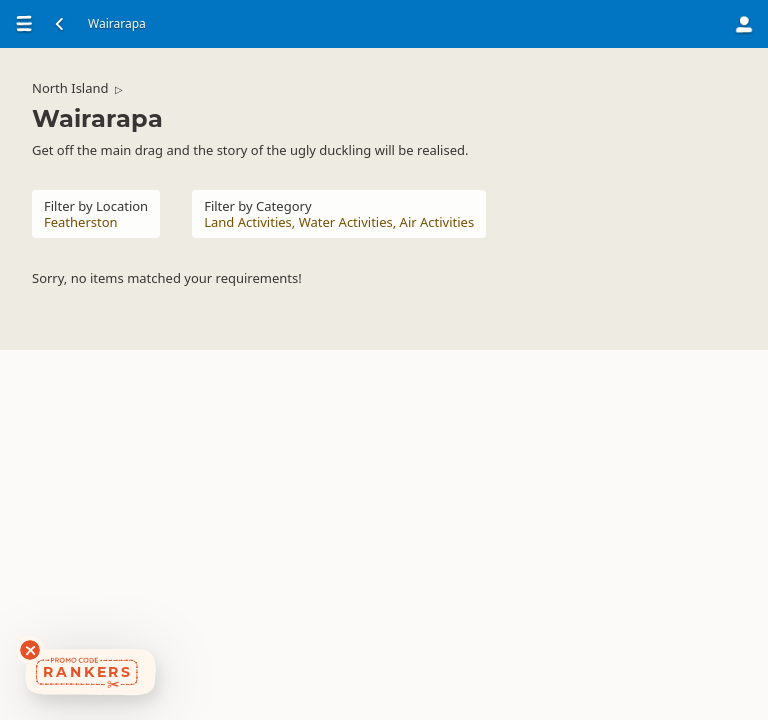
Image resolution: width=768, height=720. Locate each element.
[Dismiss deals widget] (30, 650)
